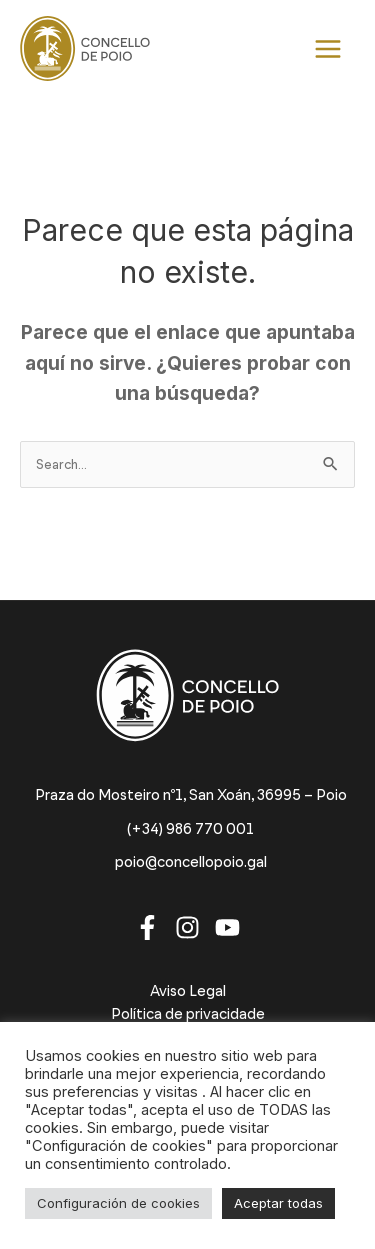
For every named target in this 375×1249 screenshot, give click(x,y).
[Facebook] (147, 927)
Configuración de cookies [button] (118, 1203)
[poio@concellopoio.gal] (188, 862)
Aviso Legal (188, 991)
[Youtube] (227, 927)
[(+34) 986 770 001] (187, 829)
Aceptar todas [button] (278, 1203)
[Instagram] (187, 927)
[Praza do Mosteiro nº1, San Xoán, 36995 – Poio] (188, 795)
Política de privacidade (188, 1014)
